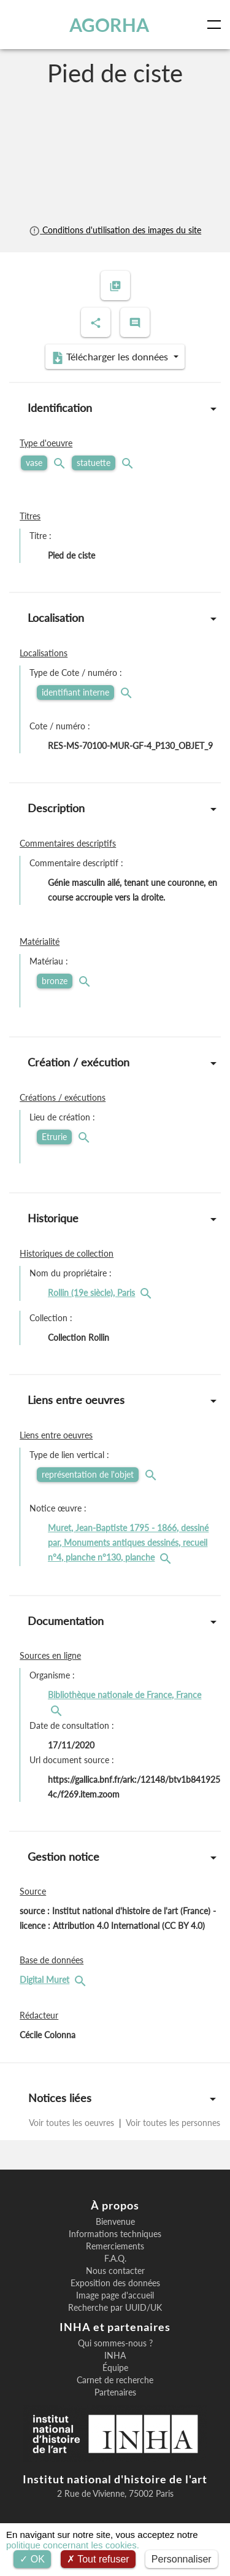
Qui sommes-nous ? (115, 2343)
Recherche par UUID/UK (115, 2308)
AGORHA (109, 25)
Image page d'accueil (115, 2295)
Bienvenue (115, 2222)
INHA (115, 2356)
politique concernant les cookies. (72, 2545)
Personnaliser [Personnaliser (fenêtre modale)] (181, 2559)
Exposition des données (115, 2283)
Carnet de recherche (115, 2380)
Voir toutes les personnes (172, 2122)
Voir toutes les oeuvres (73, 2122)
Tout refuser (98, 2559)
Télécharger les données (111, 357)
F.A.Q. (115, 2259)
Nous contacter (115, 2271)
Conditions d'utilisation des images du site (115, 230)
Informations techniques (115, 2234)
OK (32, 2559)
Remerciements (115, 2246)
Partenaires (115, 2392)
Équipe (115, 2368)
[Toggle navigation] (216, 24)
